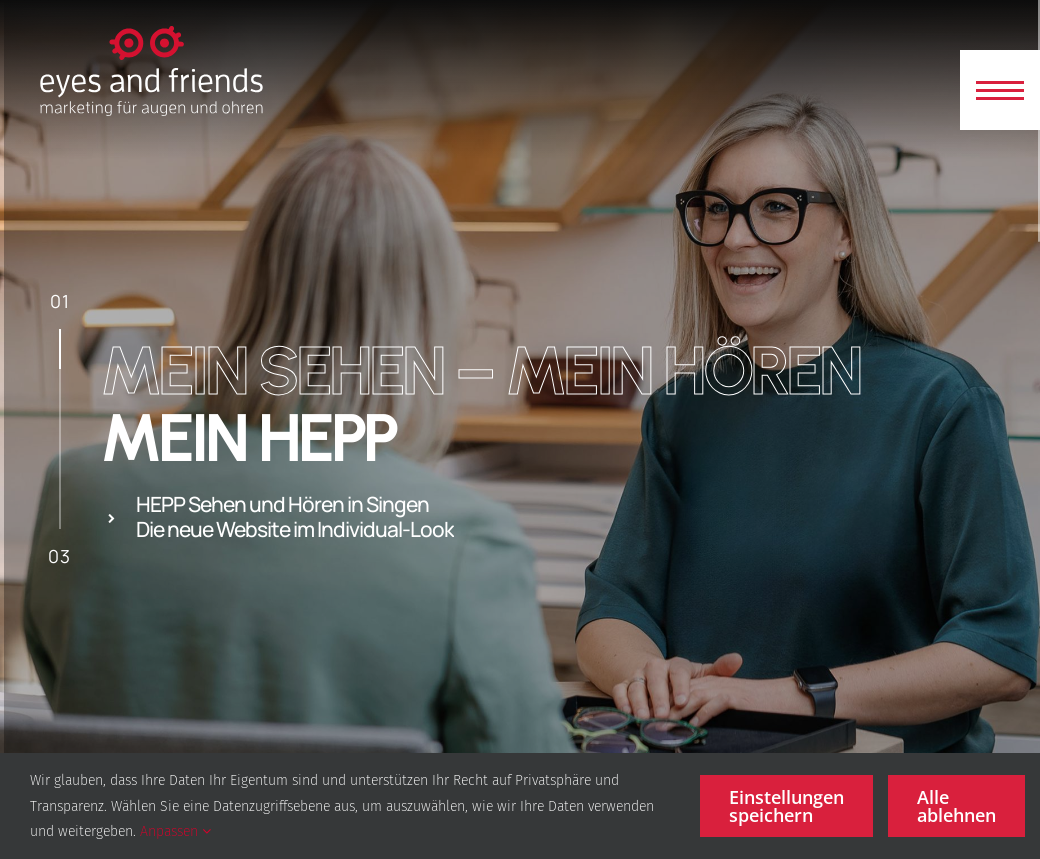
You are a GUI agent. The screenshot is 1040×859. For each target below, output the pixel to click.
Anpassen (175, 831)
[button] (1000, 90)
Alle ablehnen (956, 806)
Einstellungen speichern (786, 806)
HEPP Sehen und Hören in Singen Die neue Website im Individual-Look (295, 517)
